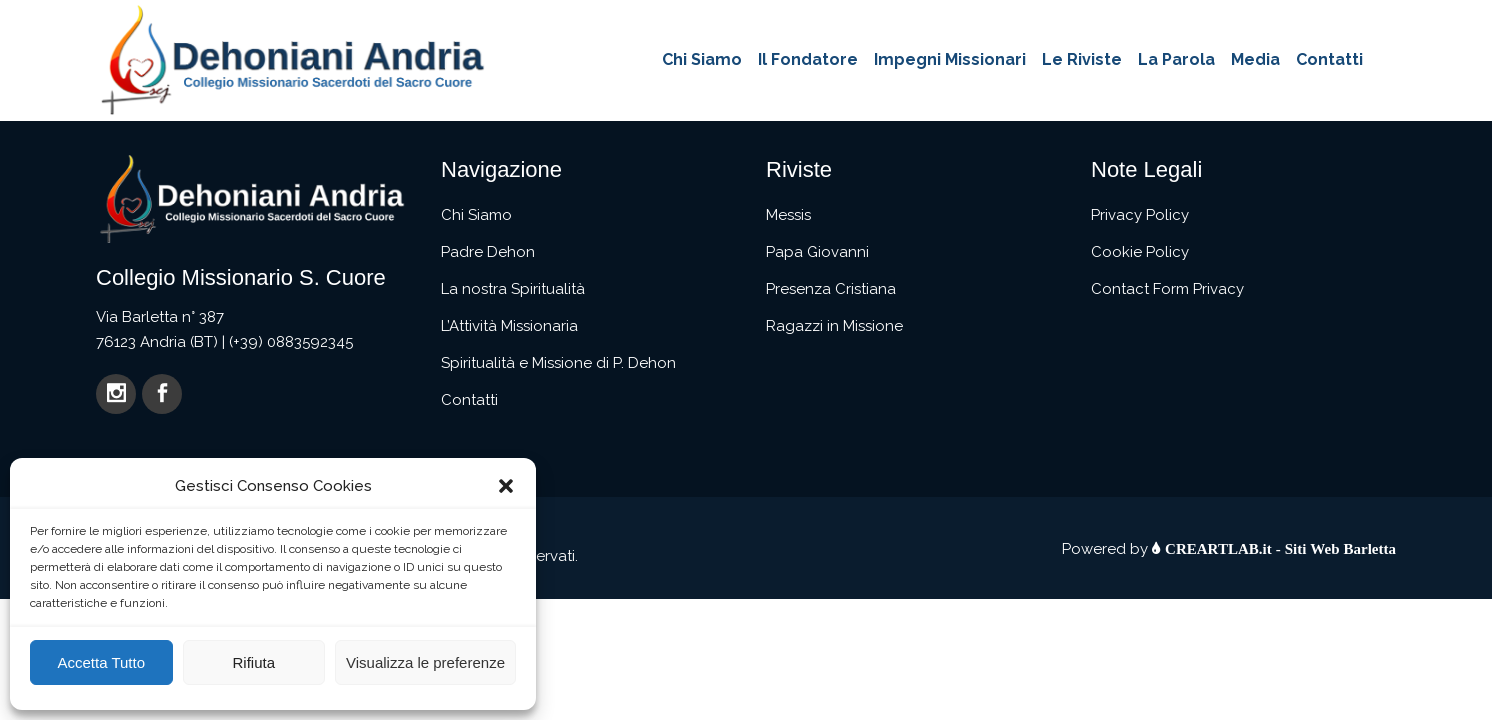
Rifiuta (253, 662)
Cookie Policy (1140, 252)
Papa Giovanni (817, 252)
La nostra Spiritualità (513, 289)
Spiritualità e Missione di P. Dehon (558, 363)
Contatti (469, 400)
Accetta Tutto (101, 662)
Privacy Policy (1140, 215)
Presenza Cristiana (831, 289)
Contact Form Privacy (1167, 289)
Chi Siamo (476, 215)
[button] (506, 486)
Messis (788, 215)
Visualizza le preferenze (425, 662)
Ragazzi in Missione (834, 326)
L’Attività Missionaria (509, 326)
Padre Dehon (488, 252)
